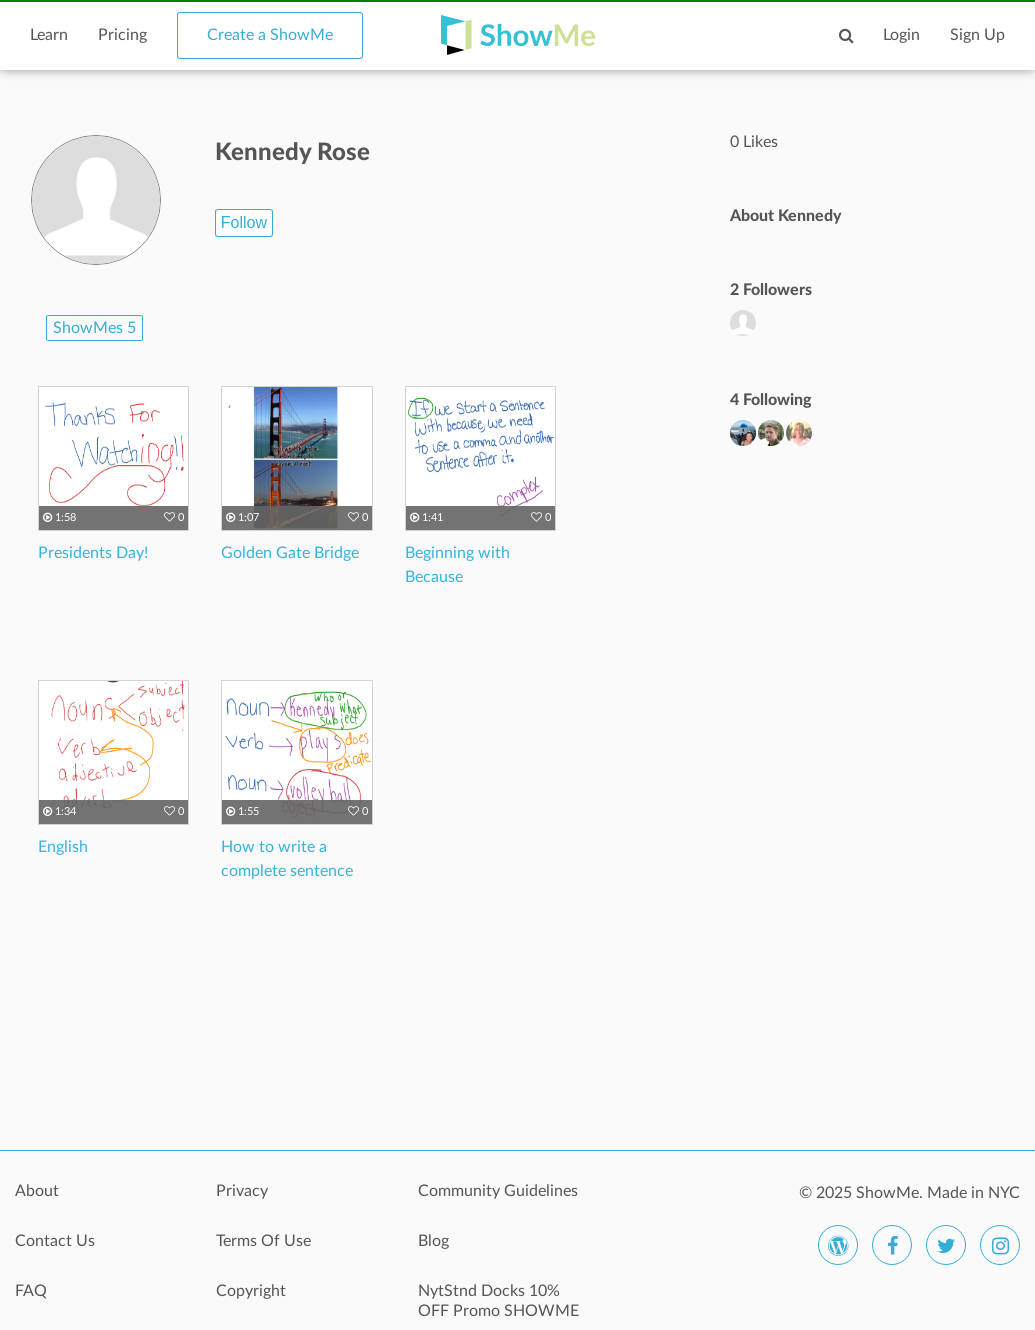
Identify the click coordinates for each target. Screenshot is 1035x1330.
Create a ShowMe (270, 35)
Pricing (122, 35)
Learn (49, 35)
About (37, 1191)
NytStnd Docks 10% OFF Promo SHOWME (498, 1301)
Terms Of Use (263, 1241)
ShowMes (94, 328)
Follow (244, 222)
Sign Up (977, 35)
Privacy (242, 1191)
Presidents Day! (93, 553)
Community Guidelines (498, 1191)
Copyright (251, 1291)
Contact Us (55, 1241)
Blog (433, 1241)
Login (901, 35)
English (63, 847)
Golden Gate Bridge (290, 553)
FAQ (31, 1291)
